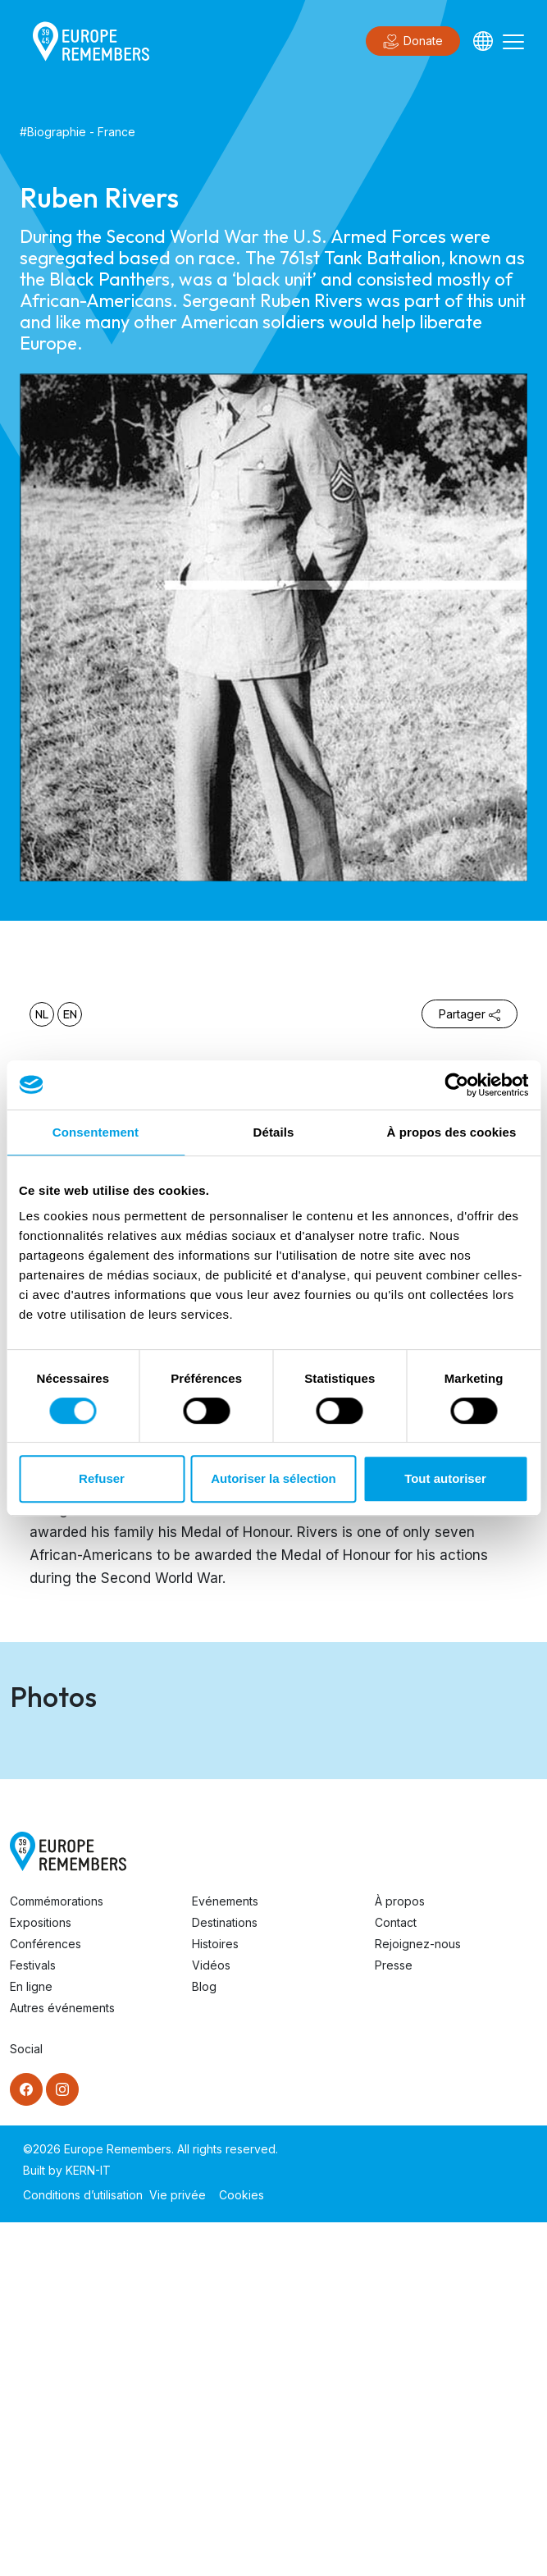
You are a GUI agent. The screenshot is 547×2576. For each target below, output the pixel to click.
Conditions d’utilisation (83, 2548)
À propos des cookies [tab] (452, 1132)
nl (41, 1014)
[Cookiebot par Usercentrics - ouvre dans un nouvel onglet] (456, 1085)
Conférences (45, 2297)
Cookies (241, 2548)
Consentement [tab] (95, 1132)
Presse (394, 2319)
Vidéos (211, 2319)
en (70, 1014)
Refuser (102, 1478)
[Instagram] (62, 2443)
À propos (400, 2255)
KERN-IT (88, 2524)
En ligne (31, 2340)
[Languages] (483, 41)
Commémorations (56, 2255)
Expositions (40, 2276)
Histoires (215, 2297)
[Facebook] (26, 2443)
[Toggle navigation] (513, 41)
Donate (413, 42)
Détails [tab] (273, 1132)
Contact (396, 2276)
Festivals (33, 2319)
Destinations (225, 2276)
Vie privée (177, 2548)
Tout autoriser (445, 1478)
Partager (469, 1014)
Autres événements (62, 2361)
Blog (204, 2340)
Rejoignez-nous (418, 2297)
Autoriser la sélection (273, 1478)
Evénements (225, 2255)
